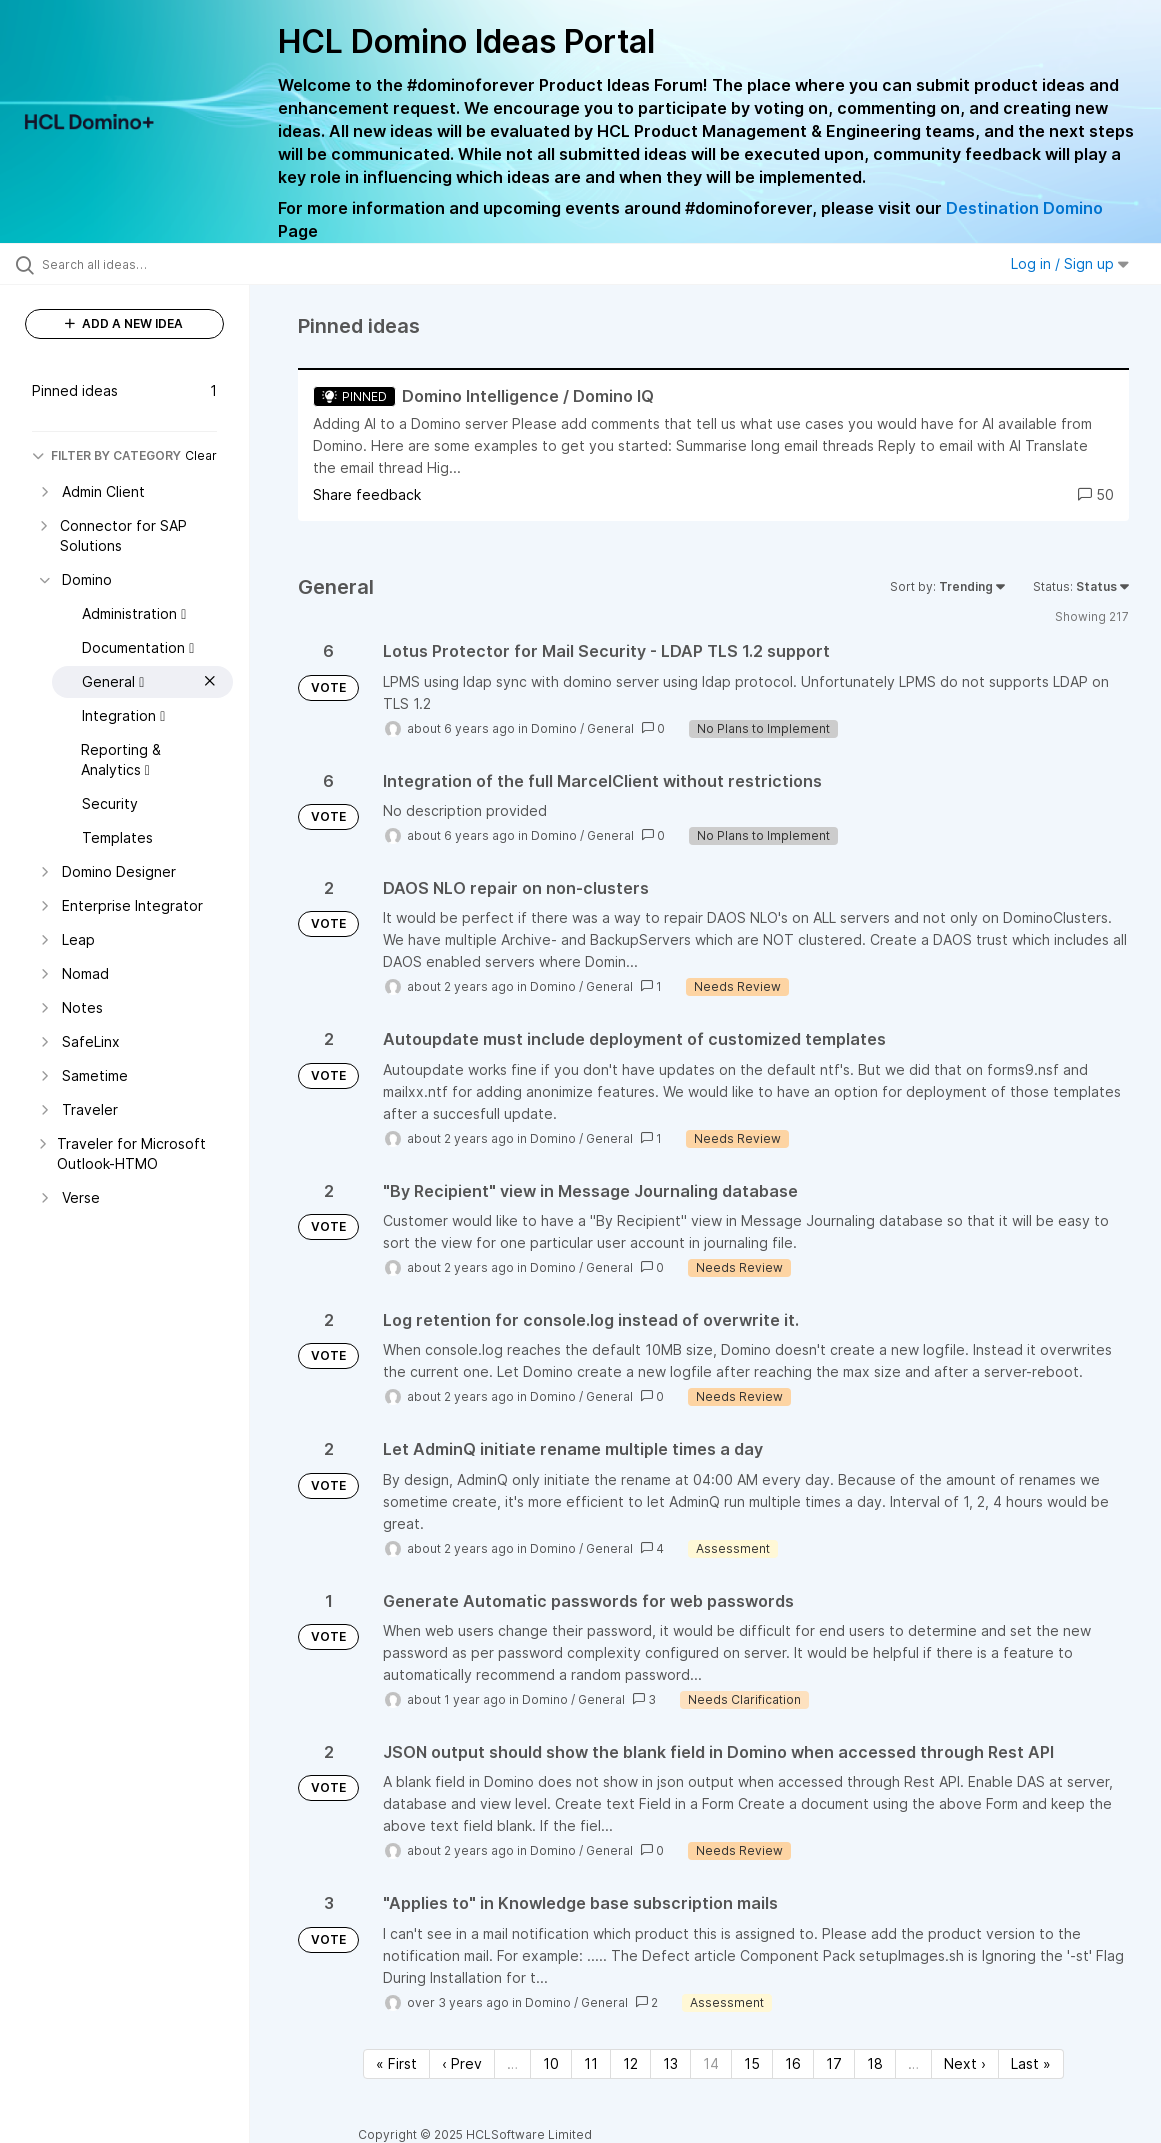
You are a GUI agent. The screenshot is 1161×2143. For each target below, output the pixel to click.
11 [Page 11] (591, 2063)
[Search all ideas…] (141, 264)
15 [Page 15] (752, 2063)
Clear (201, 455)
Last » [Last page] (1031, 2063)
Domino (554, 728)
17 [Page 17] (834, 2063)
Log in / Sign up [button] (1070, 263)
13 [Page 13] (670, 2063)
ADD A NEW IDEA (124, 323)
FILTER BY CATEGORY (106, 455)
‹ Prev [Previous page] (462, 2063)
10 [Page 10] (551, 2063)
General (610, 728)
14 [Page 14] (711, 2063)
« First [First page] (396, 2063)
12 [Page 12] (630, 2063)
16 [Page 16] (793, 2063)
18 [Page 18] (875, 2063)
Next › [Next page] (965, 2063)
